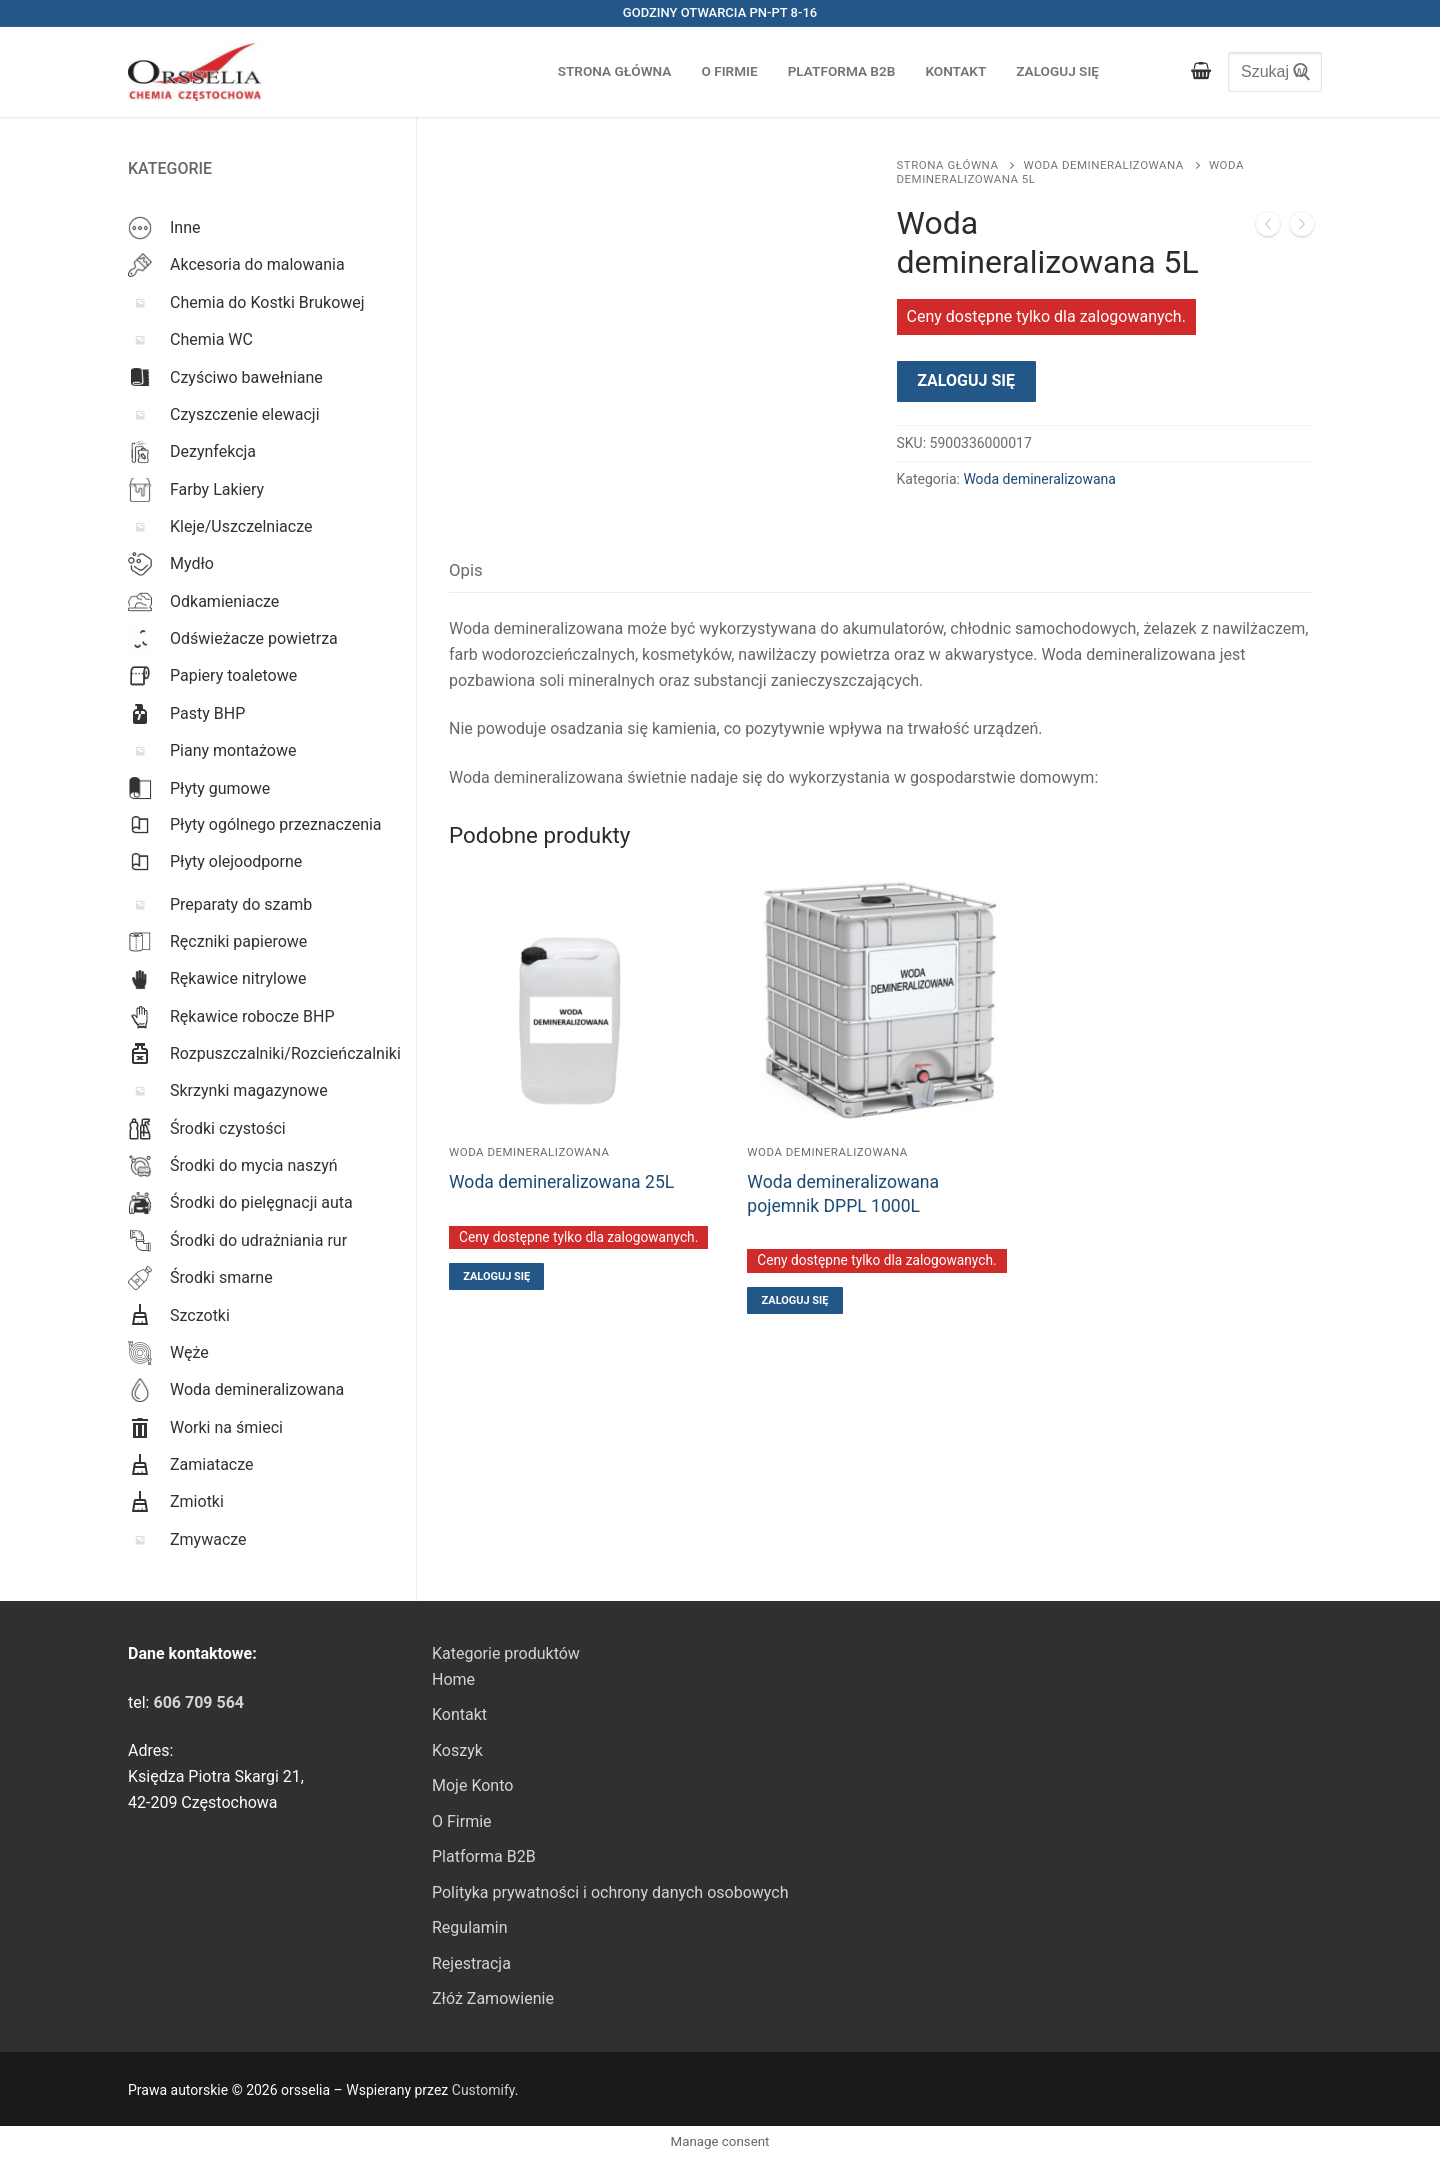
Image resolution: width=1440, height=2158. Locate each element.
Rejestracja (471, 1963)
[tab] (466, 570)
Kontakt (459, 1714)
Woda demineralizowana (1103, 165)
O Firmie (462, 1821)
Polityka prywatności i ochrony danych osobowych (610, 1892)
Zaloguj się (966, 380)
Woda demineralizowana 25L (561, 1182)
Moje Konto (472, 1785)
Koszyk (457, 1750)
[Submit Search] (1297, 72)
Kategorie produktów (506, 1653)
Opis (466, 570)
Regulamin (470, 1927)
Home (453, 1679)
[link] (198, 1702)
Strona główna (948, 165)
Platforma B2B (484, 1856)
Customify (483, 2090)
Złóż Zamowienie (493, 1998)
